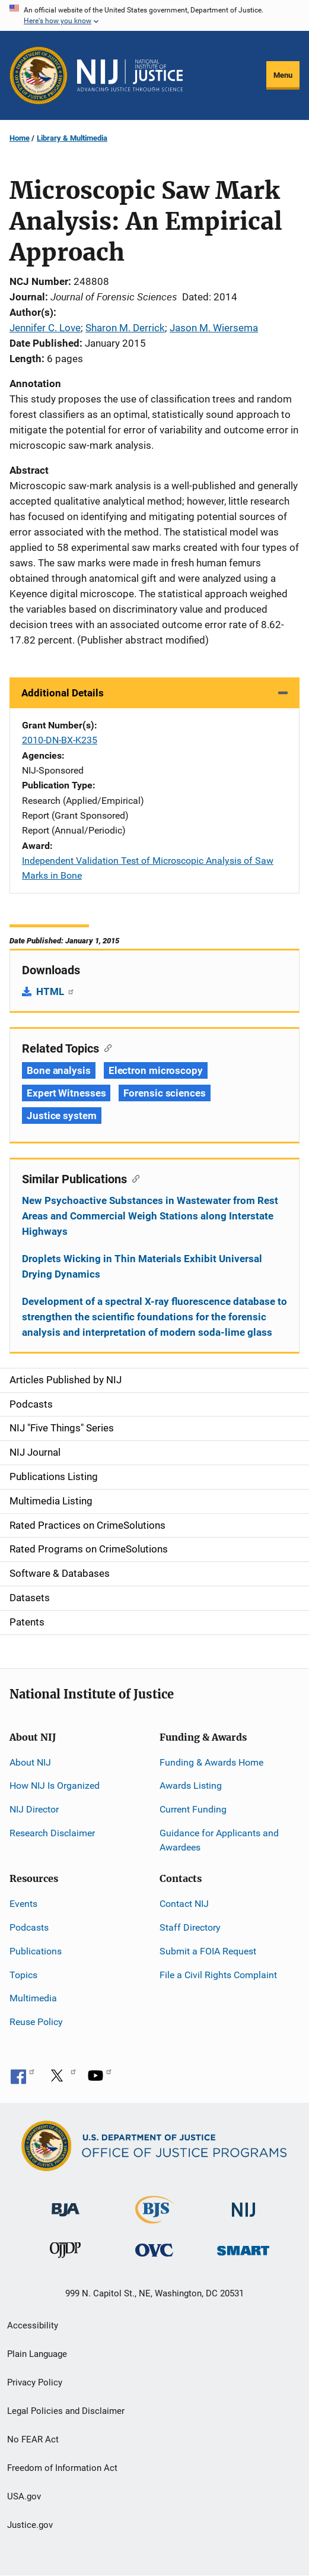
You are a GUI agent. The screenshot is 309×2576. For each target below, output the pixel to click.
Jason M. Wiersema (214, 328)
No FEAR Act (33, 2439)
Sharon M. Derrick (125, 328)
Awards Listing (191, 1785)
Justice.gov (30, 2525)
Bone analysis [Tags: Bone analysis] (59, 1070)
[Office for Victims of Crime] (154, 2249)
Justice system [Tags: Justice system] (62, 1115)
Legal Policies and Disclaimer (66, 2411)
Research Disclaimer (52, 1833)
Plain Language (37, 2354)
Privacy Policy (34, 2382)
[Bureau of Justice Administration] (65, 2204)
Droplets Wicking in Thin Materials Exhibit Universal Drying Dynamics (142, 1266)
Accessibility (32, 2325)
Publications (35, 1951)
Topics (23, 1975)
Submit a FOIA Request (208, 1951)
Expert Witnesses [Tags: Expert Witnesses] (66, 1093)
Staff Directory (190, 1927)
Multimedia (33, 1998)
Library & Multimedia (72, 138)
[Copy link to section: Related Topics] (105, 1047)
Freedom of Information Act (62, 2468)
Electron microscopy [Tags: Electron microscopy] (156, 1070)
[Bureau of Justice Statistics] (154, 2218)
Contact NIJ (184, 1903)
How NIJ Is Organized (54, 1785)
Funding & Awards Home (211, 1762)
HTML (55, 991)
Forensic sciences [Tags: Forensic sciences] (164, 1093)
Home (19, 138)
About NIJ (30, 1762)
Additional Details (62, 693)
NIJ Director (34, 1809)
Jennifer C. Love (45, 328)
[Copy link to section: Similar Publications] (133, 1178)
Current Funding (193, 1809)
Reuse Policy (36, 2021)
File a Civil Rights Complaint (218, 1975)
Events (23, 1903)
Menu (282, 75)
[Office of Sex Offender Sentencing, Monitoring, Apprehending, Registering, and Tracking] (243, 2247)
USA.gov (24, 2496)
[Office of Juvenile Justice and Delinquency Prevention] (65, 2252)
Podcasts (29, 1927)
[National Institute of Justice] (244, 2204)
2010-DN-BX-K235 (59, 740)
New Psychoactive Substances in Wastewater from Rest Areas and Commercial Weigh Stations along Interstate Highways (150, 1215)
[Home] (130, 75)
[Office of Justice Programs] (38, 75)
